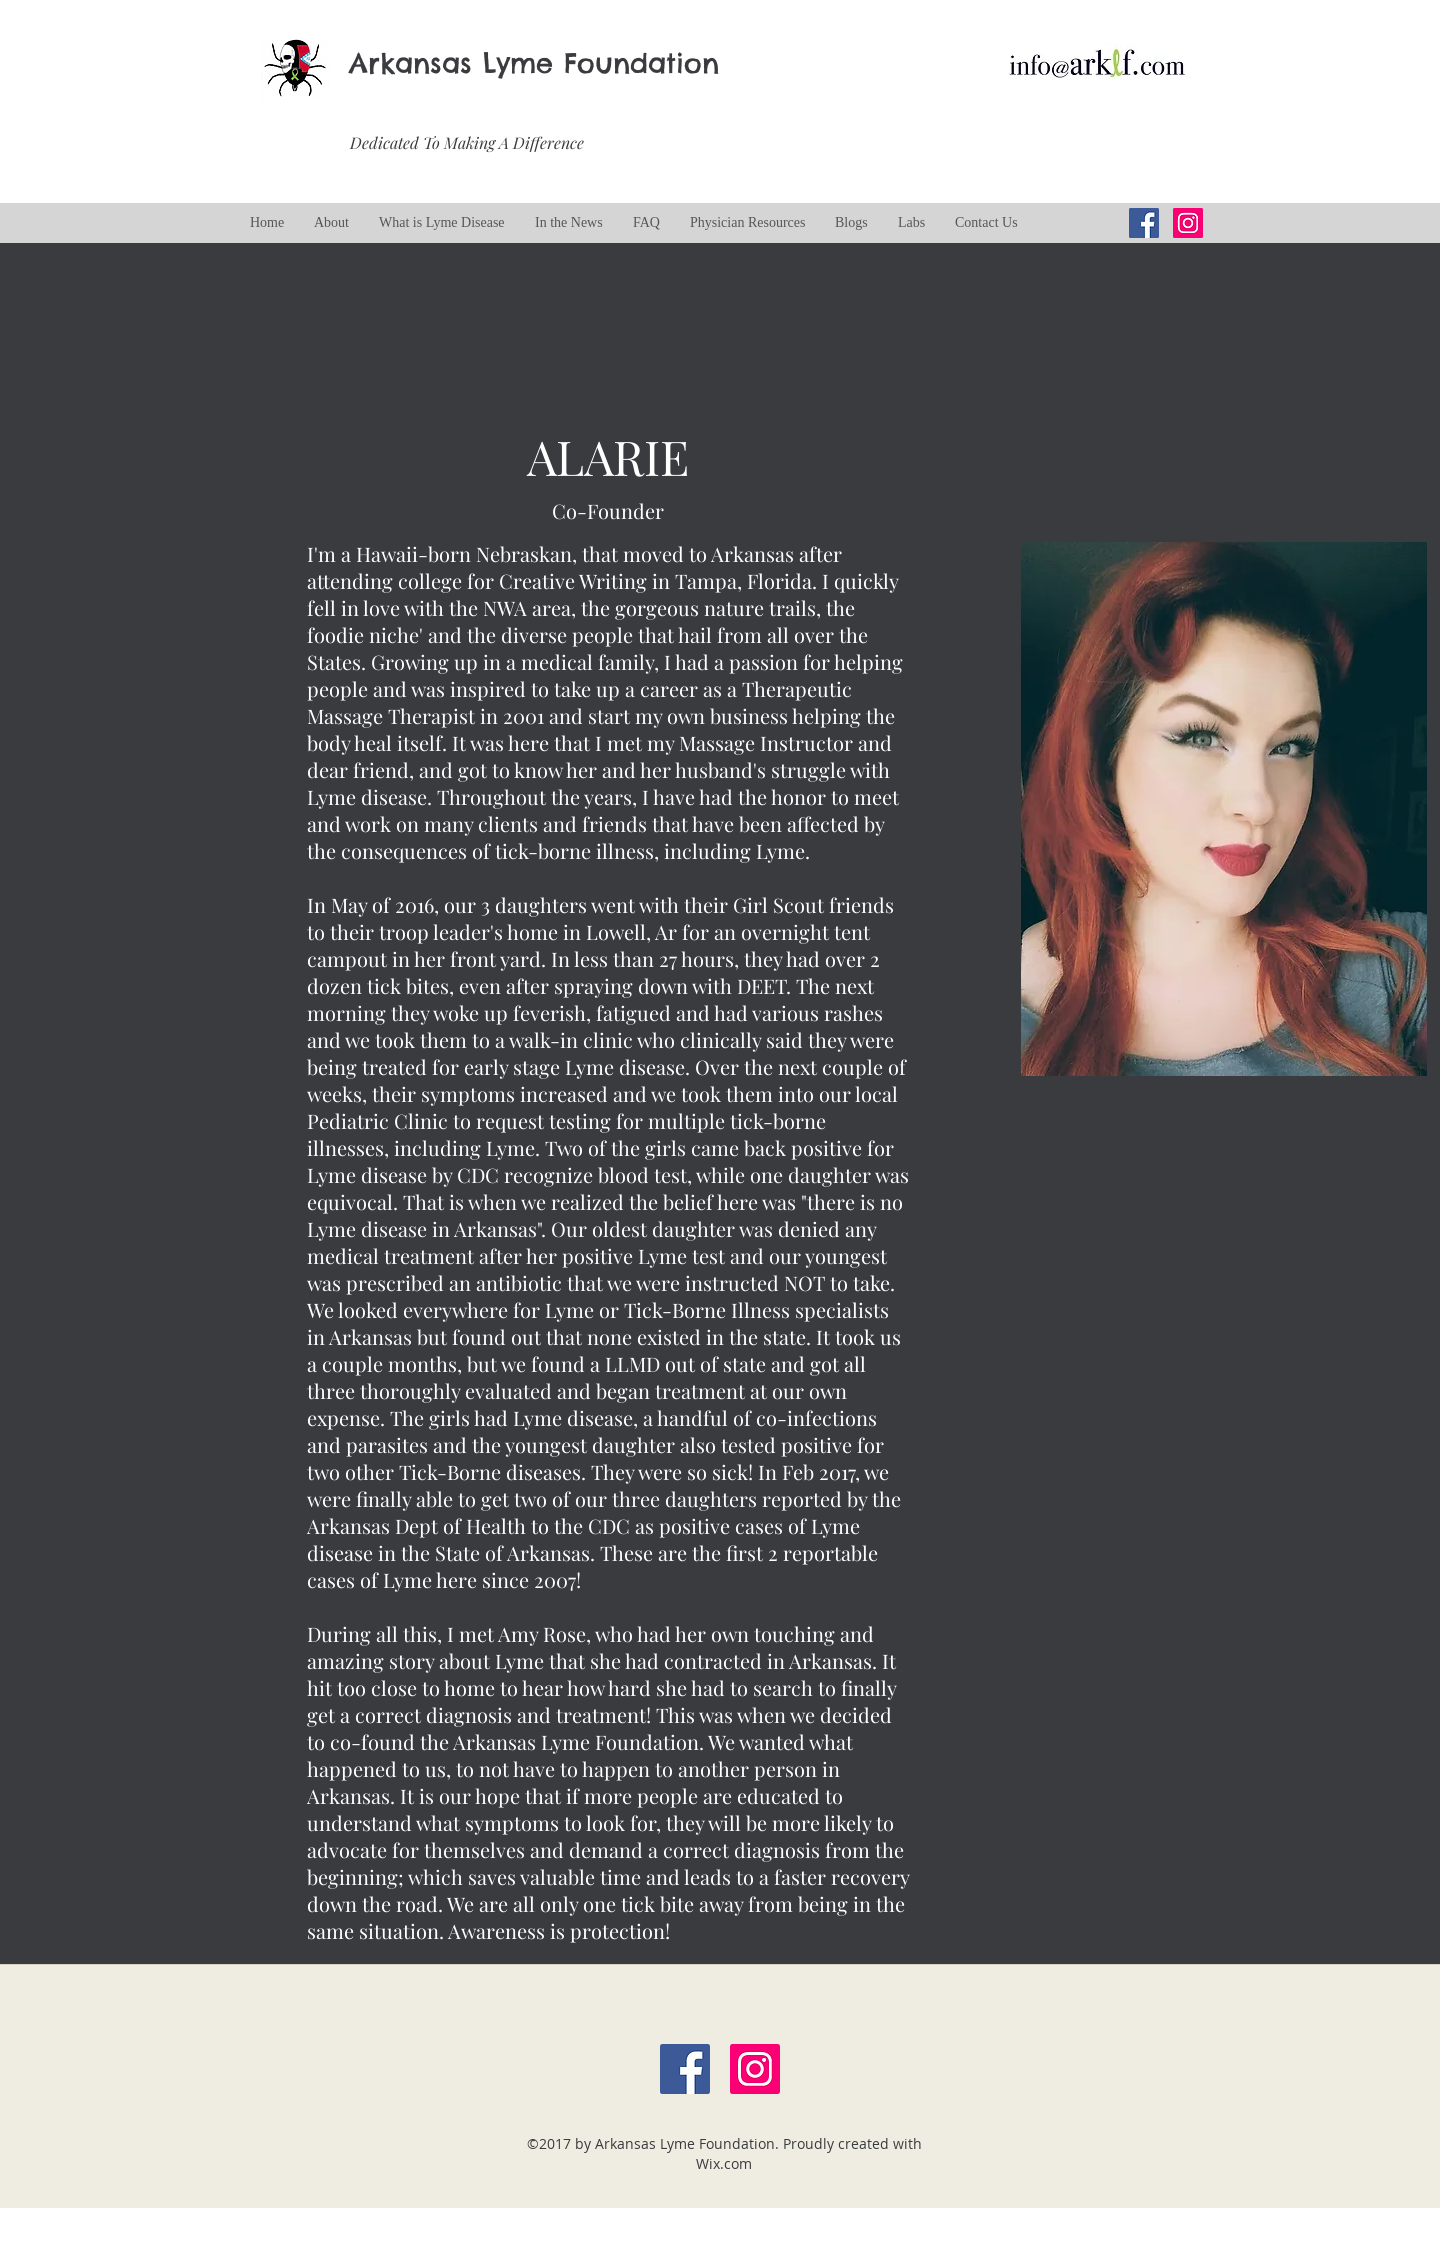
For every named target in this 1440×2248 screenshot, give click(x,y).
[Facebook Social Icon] (685, 2069)
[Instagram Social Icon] (1188, 223)
